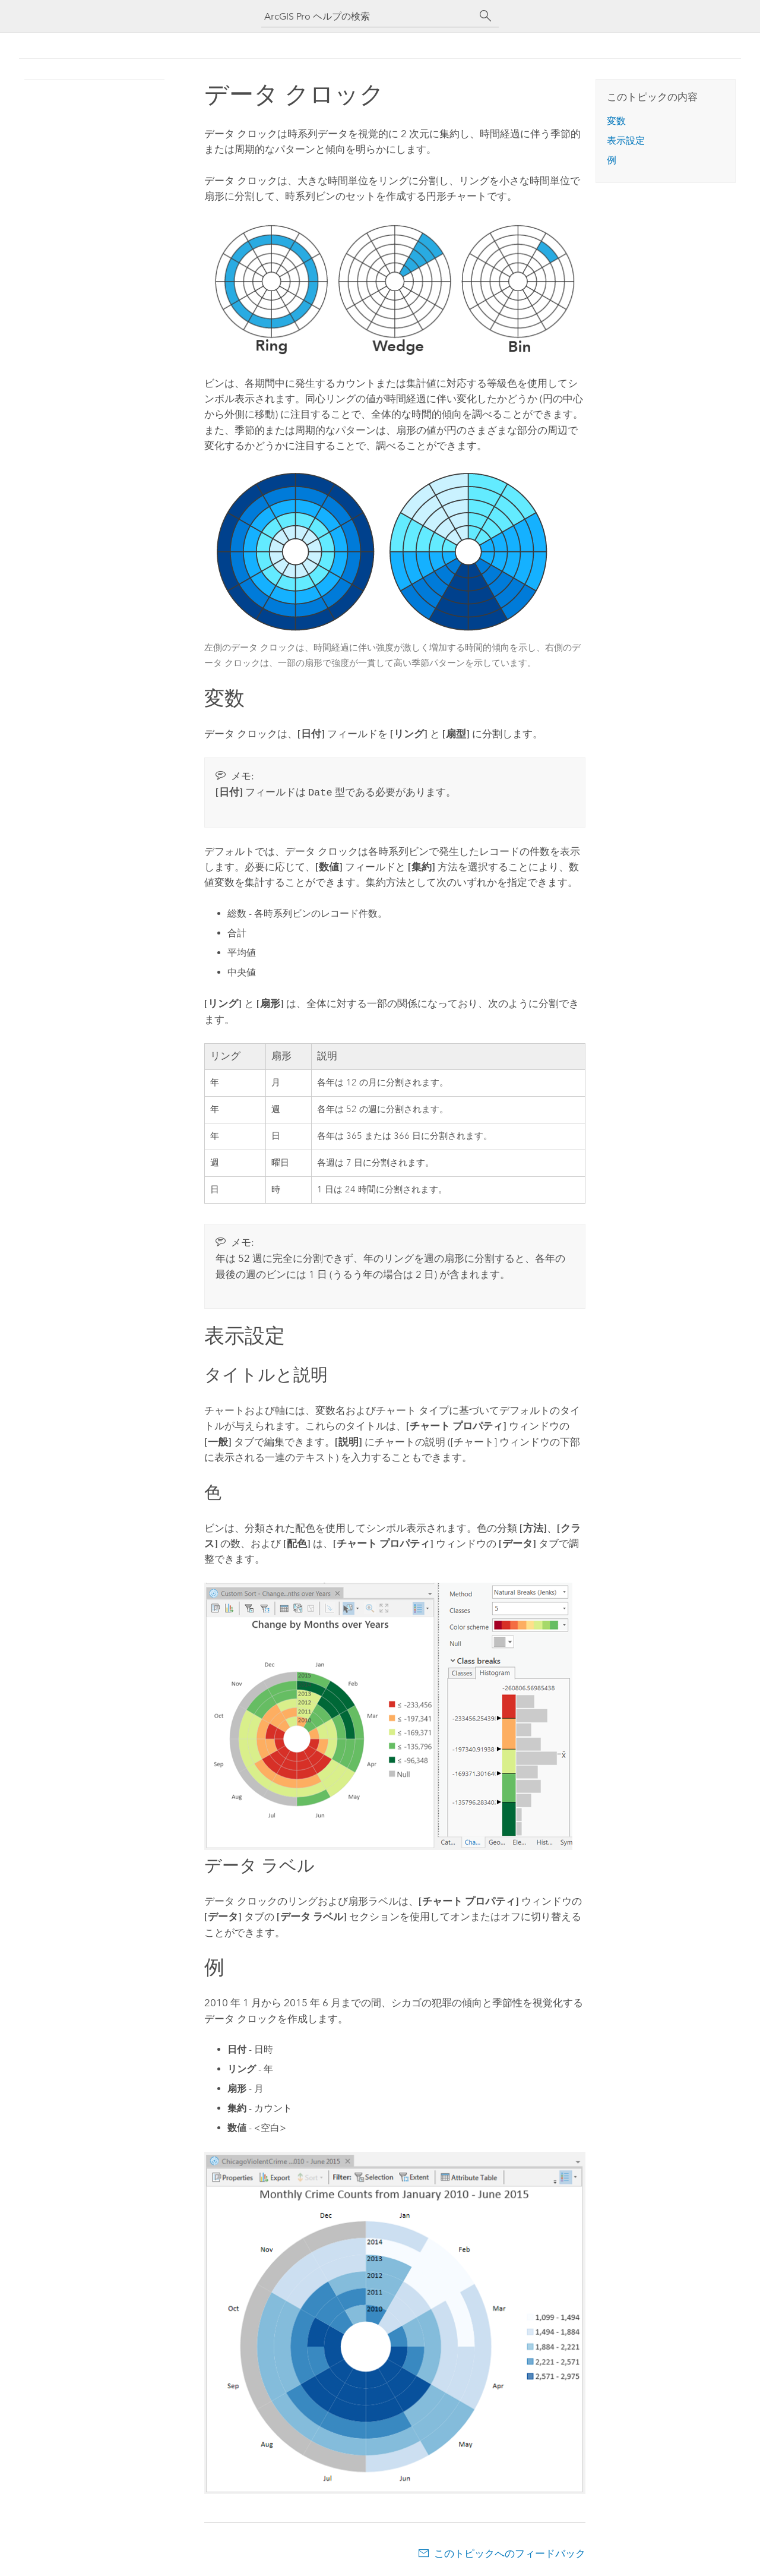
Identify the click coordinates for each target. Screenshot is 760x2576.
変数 (616, 121)
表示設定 (626, 140)
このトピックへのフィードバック (509, 2552)
